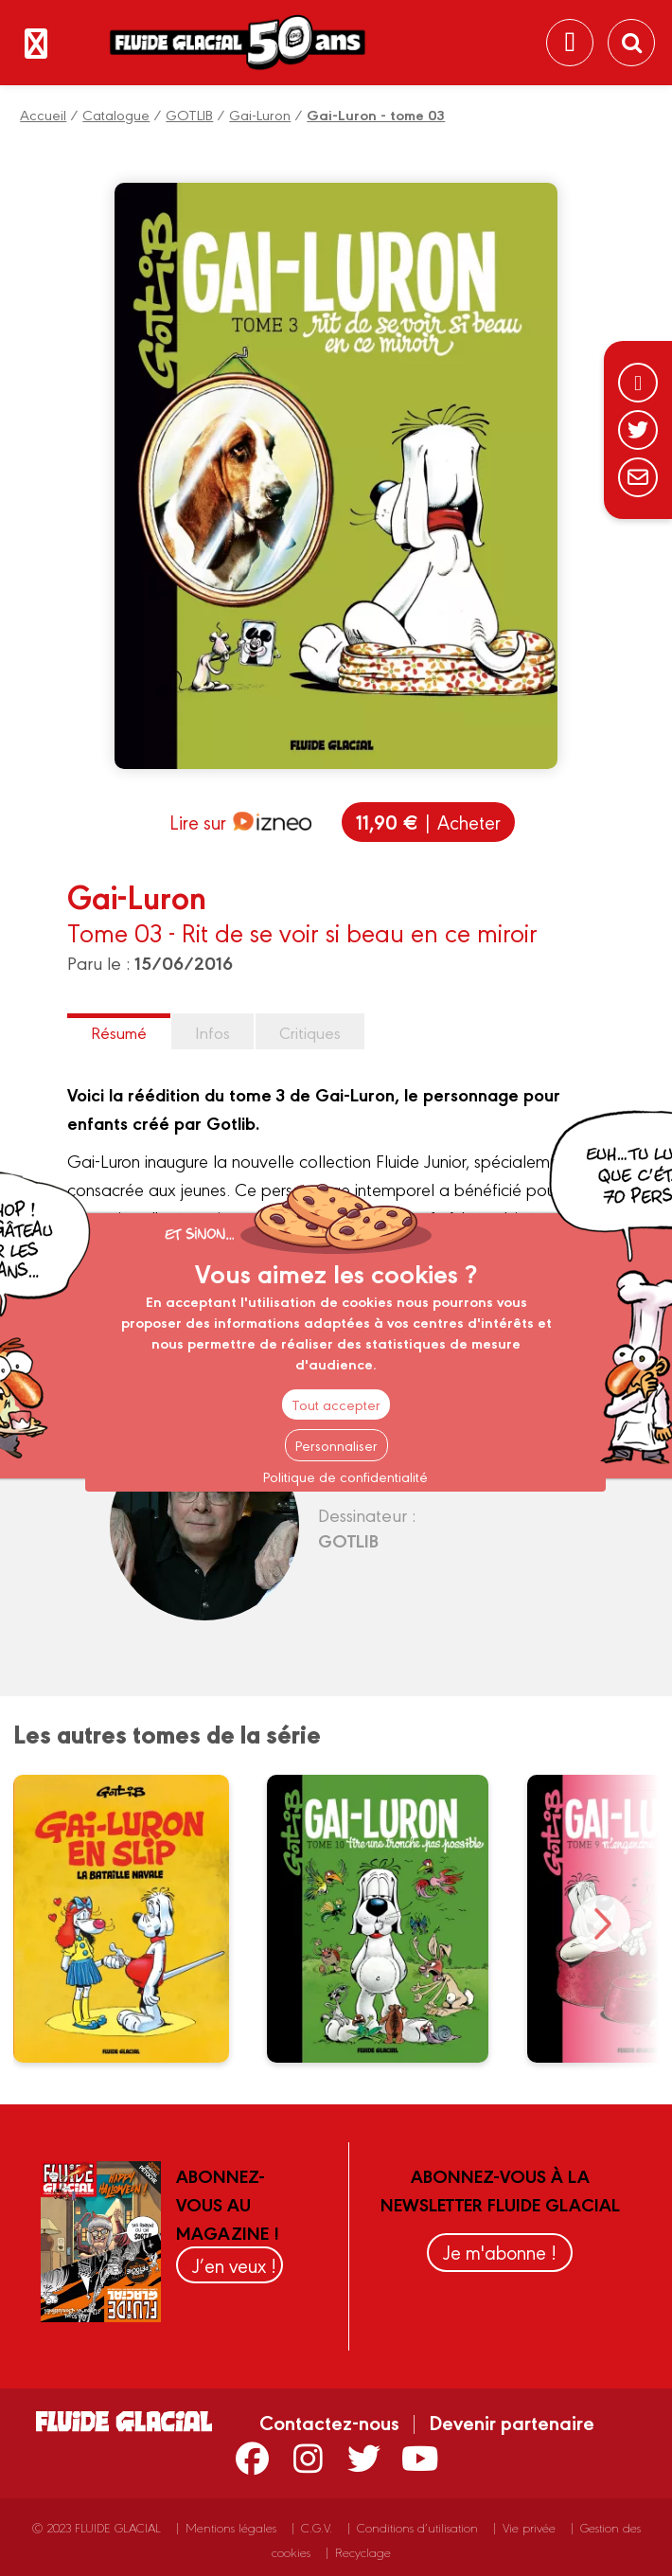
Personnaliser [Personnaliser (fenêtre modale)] (336, 1445)
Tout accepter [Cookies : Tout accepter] (336, 1404)
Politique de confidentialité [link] (345, 1476)
